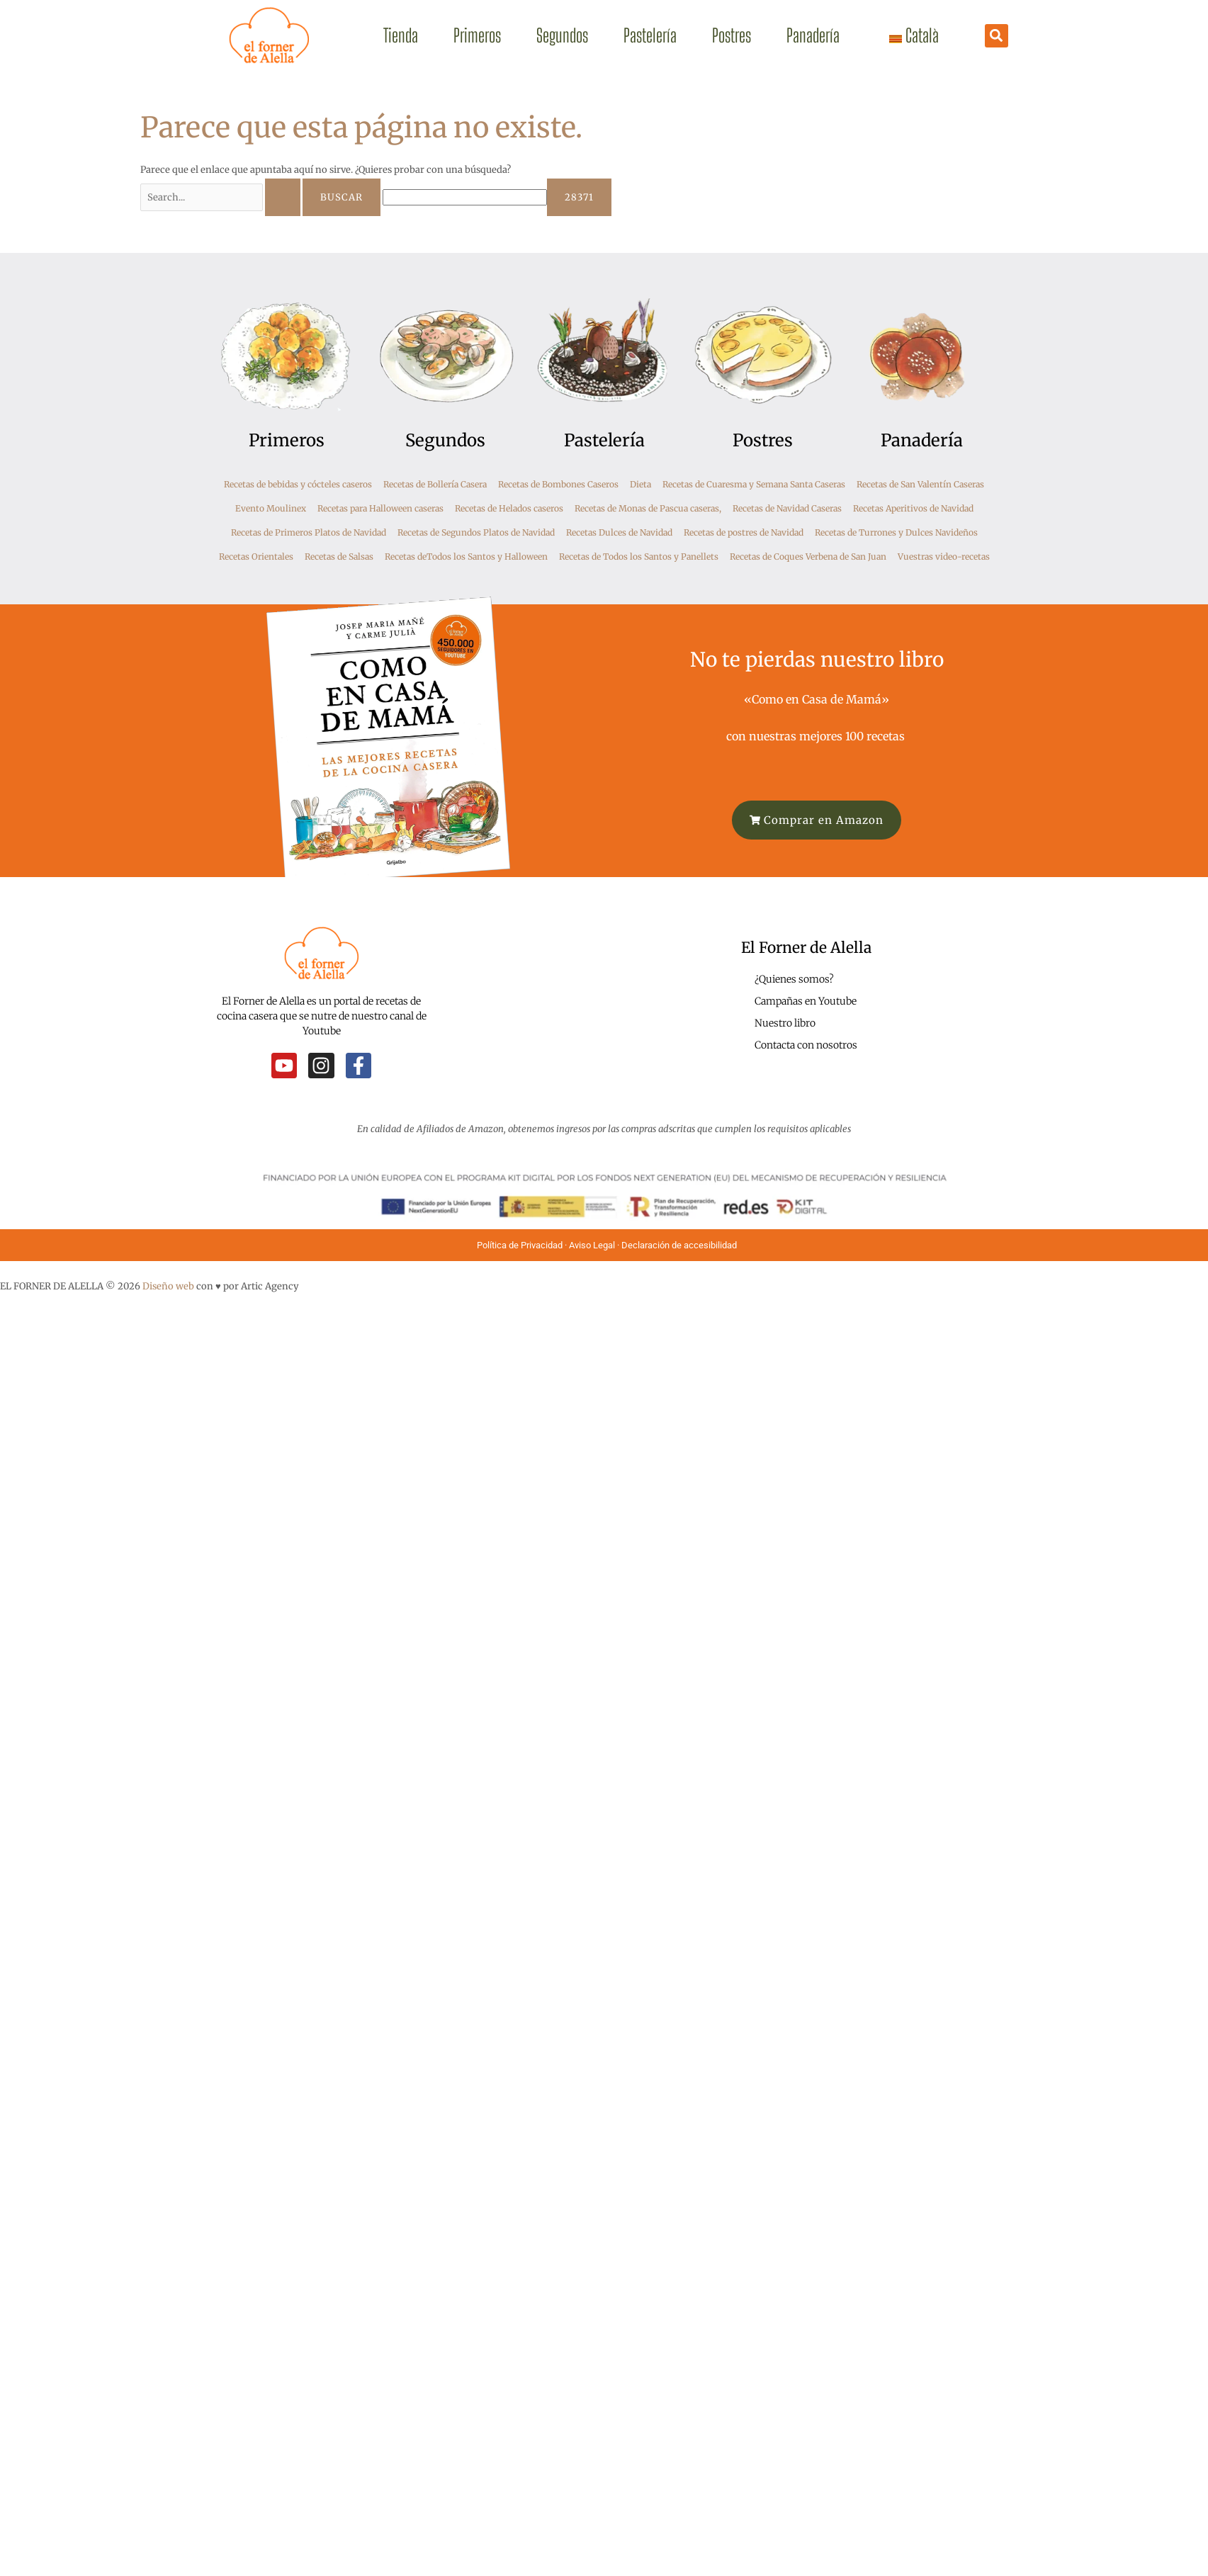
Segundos (562, 35)
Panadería (813, 35)
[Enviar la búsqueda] (282, 197)
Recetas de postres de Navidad (743, 532)
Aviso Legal (592, 1245)
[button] (996, 35)
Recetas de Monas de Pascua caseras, (648, 508)
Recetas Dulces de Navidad (619, 532)
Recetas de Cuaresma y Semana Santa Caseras (753, 484)
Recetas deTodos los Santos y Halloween (466, 556)
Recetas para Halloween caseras (380, 508)
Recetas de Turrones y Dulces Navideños (896, 532)
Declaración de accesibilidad (680, 1245)
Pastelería (650, 35)
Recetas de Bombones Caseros (558, 484)
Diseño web (168, 1286)
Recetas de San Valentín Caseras (920, 484)
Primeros (477, 35)
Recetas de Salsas (339, 556)
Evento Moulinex (270, 508)
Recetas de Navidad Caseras (787, 508)
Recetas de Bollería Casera (435, 484)
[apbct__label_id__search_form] (465, 197)
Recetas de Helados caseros (509, 508)
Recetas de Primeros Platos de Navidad (308, 532)
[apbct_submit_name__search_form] (579, 197)
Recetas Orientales (256, 556)
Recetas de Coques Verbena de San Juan (808, 556)
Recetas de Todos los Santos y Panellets (638, 556)
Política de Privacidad (520, 1245)
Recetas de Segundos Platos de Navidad (476, 532)
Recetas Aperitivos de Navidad (913, 508)
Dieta (640, 484)
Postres (731, 35)
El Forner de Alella (806, 947)
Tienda (400, 35)
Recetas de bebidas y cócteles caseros (298, 484)
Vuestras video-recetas (944, 556)
